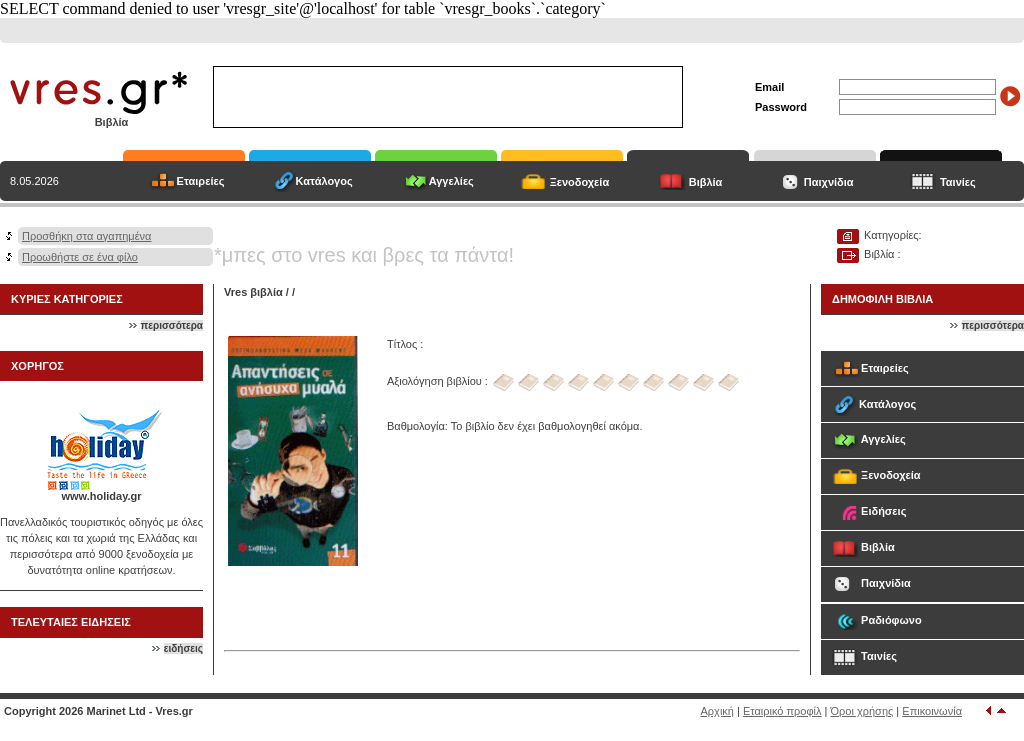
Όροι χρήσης (862, 711)
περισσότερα (172, 325)
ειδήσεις (183, 648)
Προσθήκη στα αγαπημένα (86, 236)
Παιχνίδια (829, 182)
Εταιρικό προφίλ (782, 711)
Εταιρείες (201, 181)
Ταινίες (958, 182)
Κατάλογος (324, 181)
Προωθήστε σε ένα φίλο (80, 257)
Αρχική (717, 711)
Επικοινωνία (932, 711)
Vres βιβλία (253, 292)
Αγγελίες (451, 181)
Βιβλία (706, 182)
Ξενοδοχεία (580, 182)
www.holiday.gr (101, 496)
